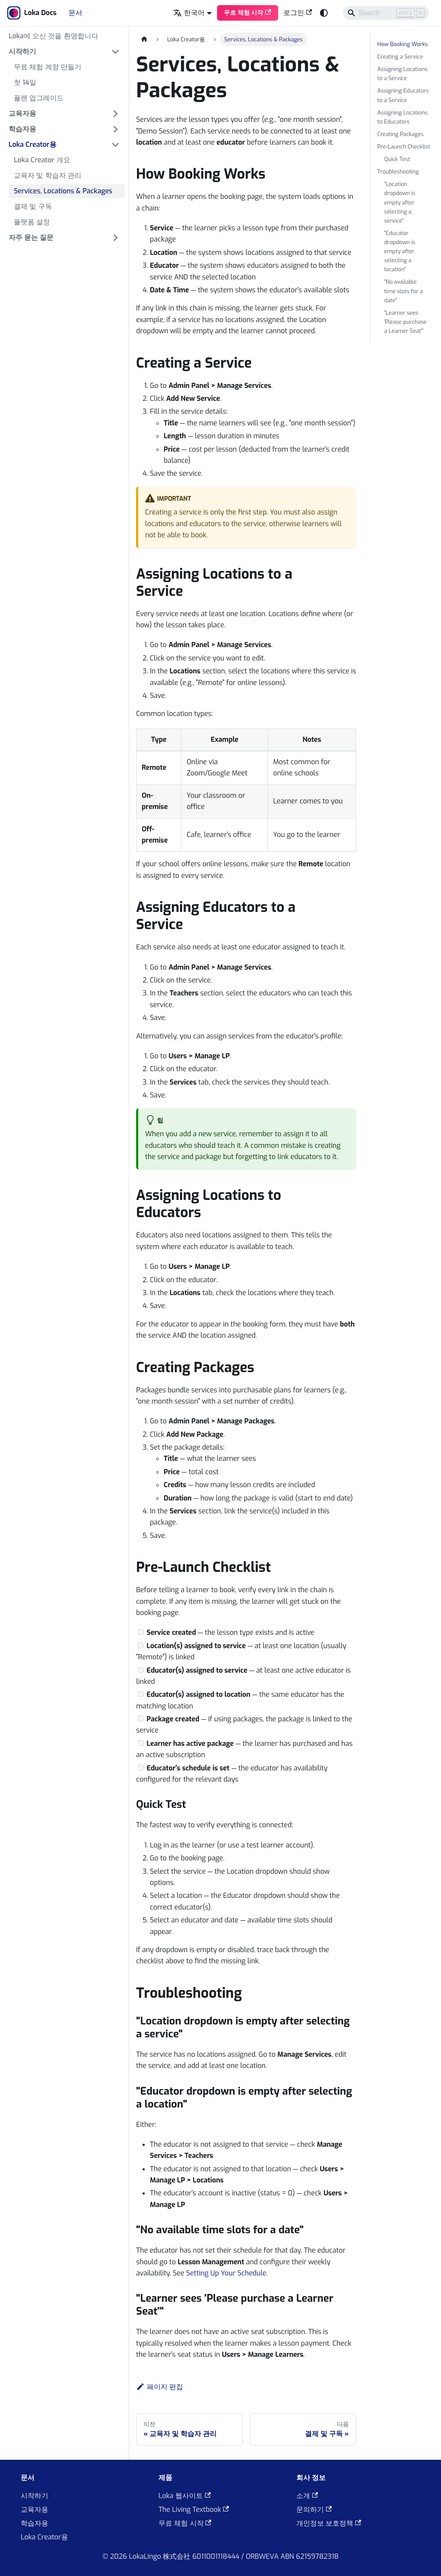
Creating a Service (400, 56)
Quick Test (397, 159)
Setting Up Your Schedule (226, 2273)
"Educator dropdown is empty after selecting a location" (399, 251)
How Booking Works (402, 44)
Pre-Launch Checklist (403, 146)
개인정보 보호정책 (328, 2523)
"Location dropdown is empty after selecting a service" (399, 202)
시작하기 (34, 2495)
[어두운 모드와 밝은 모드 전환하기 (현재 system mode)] (324, 13)
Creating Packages (400, 134)
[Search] (386, 13)
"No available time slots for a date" (403, 291)
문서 (75, 12)
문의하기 (314, 2509)
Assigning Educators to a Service (403, 95)
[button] (64, 52)
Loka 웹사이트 (184, 2495)
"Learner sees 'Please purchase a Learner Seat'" (405, 322)
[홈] (144, 39)
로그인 (297, 12)
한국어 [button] (189, 12)
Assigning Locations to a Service (402, 73)
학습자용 (34, 2523)
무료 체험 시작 (247, 13)
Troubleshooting (398, 171)
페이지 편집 (159, 2386)
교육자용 (34, 2509)
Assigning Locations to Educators (402, 117)
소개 (307, 2495)
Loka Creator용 (44, 2537)
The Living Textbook (193, 2509)
